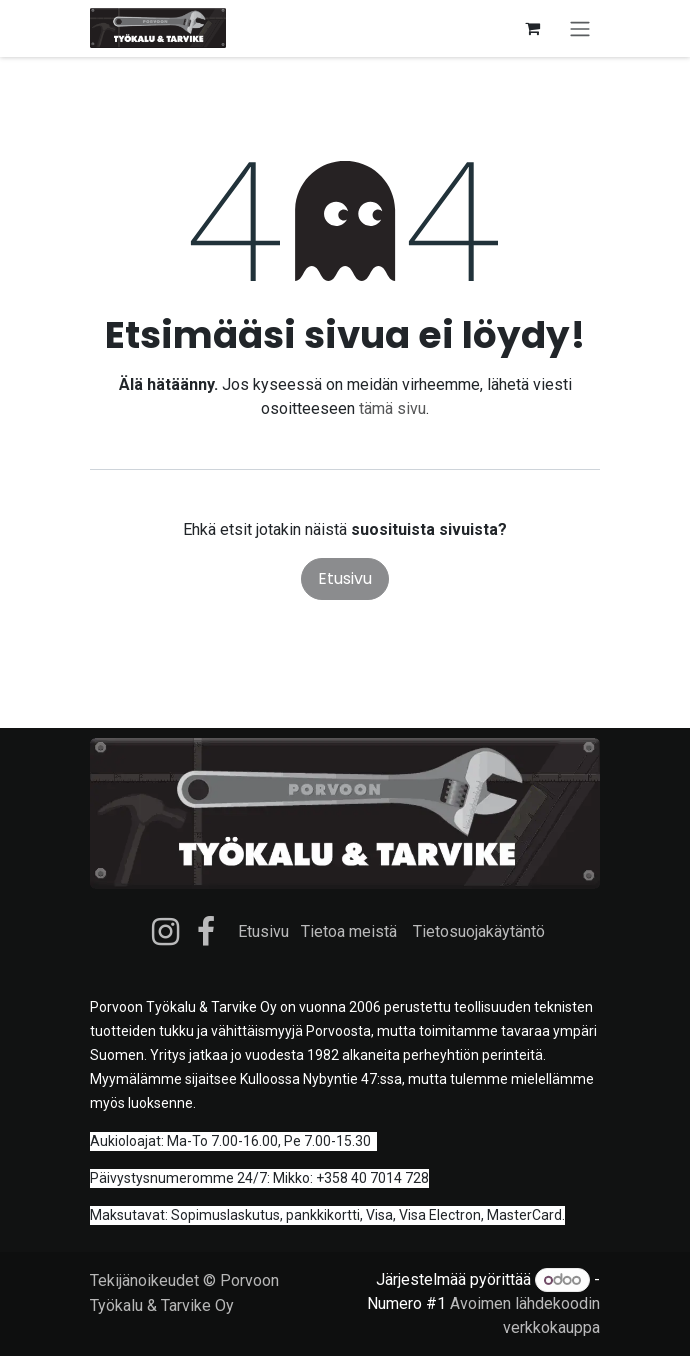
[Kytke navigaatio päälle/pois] (580, 28)
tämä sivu (392, 408)
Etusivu (345, 578)
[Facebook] (206, 932)
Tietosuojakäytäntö (479, 931)
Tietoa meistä (349, 931)
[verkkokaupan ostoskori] (532, 28)
